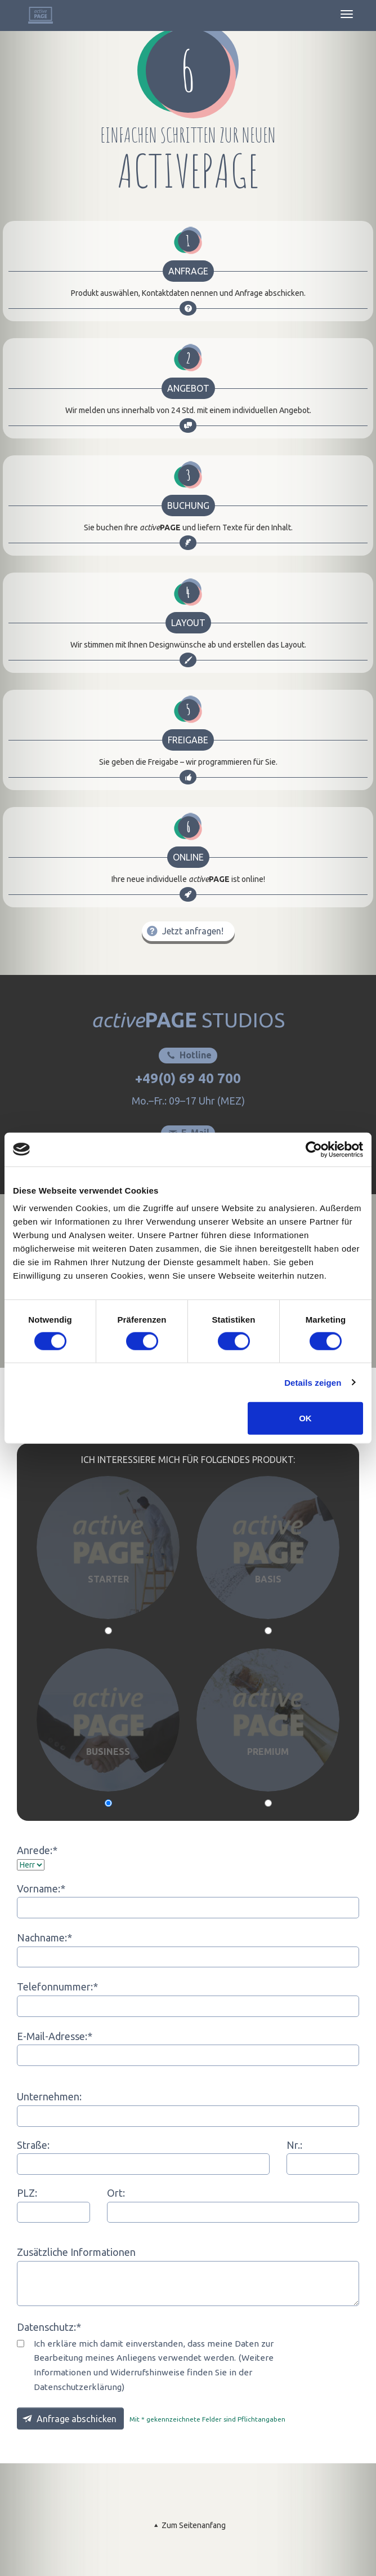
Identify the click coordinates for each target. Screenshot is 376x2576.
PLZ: (27, 2192)
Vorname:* (41, 1888)
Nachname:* (44, 1937)
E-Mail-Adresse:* (54, 2036)
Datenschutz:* (49, 2327)
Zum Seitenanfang (188, 2525)
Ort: (116, 2192)
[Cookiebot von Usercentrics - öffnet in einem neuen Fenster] (314, 1149)
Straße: (33, 2145)
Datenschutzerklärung (78, 2387)
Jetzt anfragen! (183, 930)
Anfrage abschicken (68, 2418)
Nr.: (294, 2145)
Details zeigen (312, 1382)
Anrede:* (37, 1850)
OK (305, 1418)
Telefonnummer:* (57, 1986)
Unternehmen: (49, 2096)
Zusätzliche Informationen (76, 2252)
